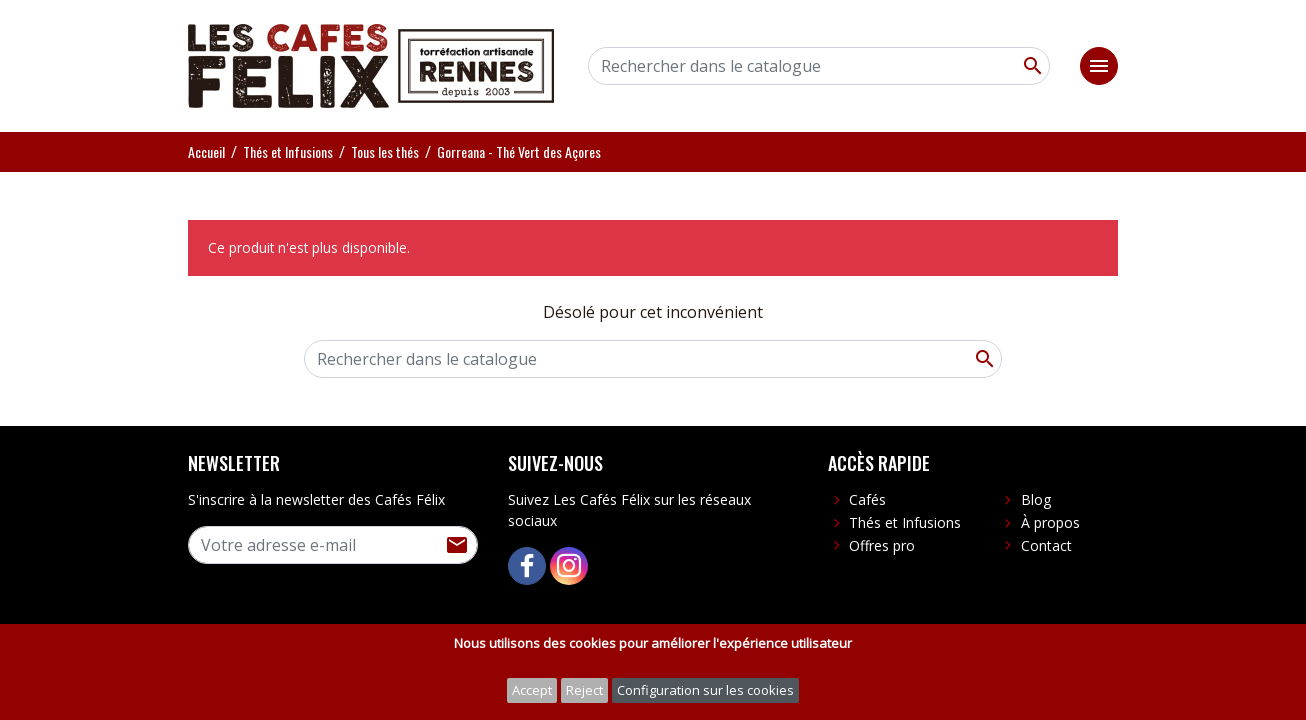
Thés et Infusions (905, 522)
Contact (1046, 545)
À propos (1050, 522)
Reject (584, 690)
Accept (532, 690)
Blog (1036, 499)
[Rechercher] (819, 66)
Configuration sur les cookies (705, 690)
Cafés (867, 499)
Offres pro (882, 545)
